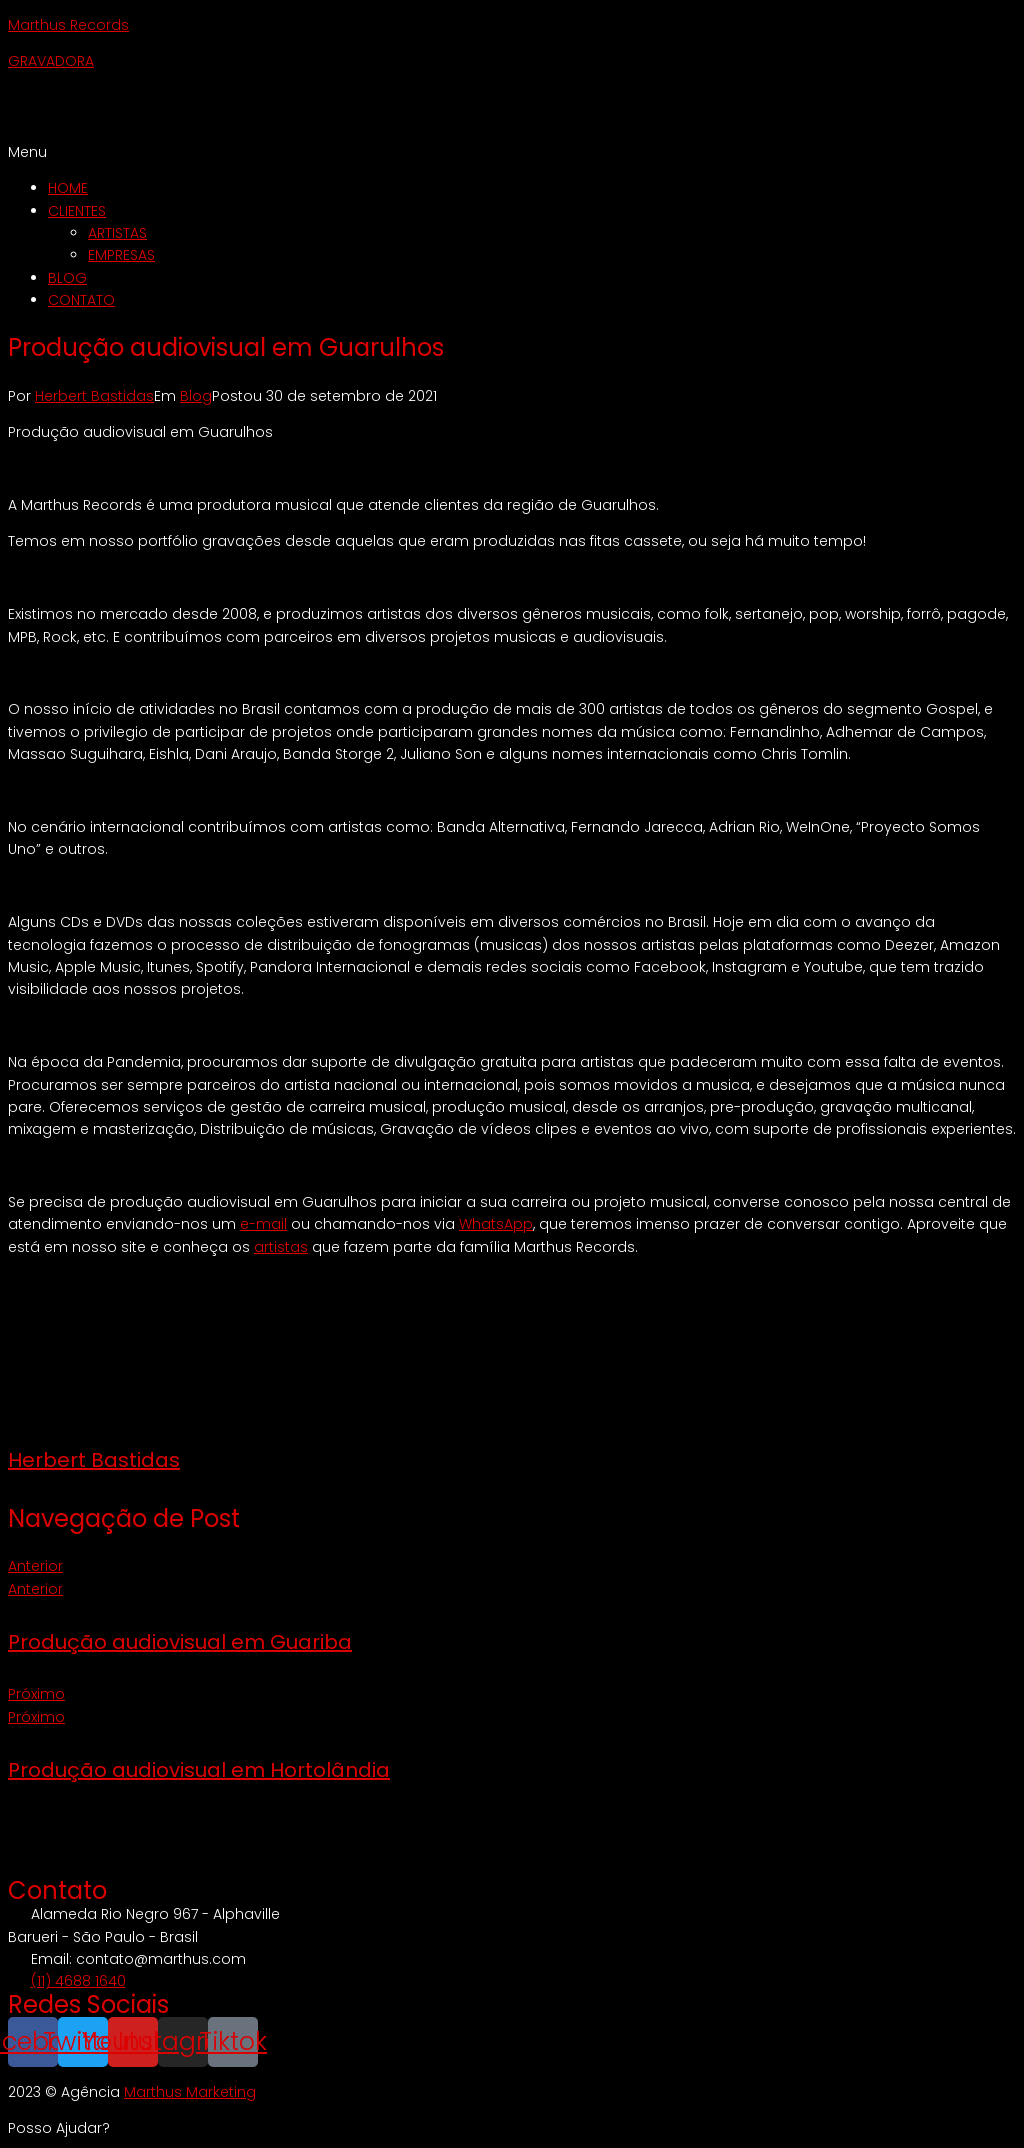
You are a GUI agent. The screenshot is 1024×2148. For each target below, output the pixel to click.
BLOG (67, 278)
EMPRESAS (121, 255)
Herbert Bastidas (94, 396)
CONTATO (81, 300)
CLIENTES (77, 211)
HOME (68, 188)
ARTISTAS (117, 233)
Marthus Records (68, 25)
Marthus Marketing (190, 2092)
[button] (512, 152)
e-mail (263, 1224)
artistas (281, 1247)
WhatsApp (496, 1224)
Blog (196, 396)
